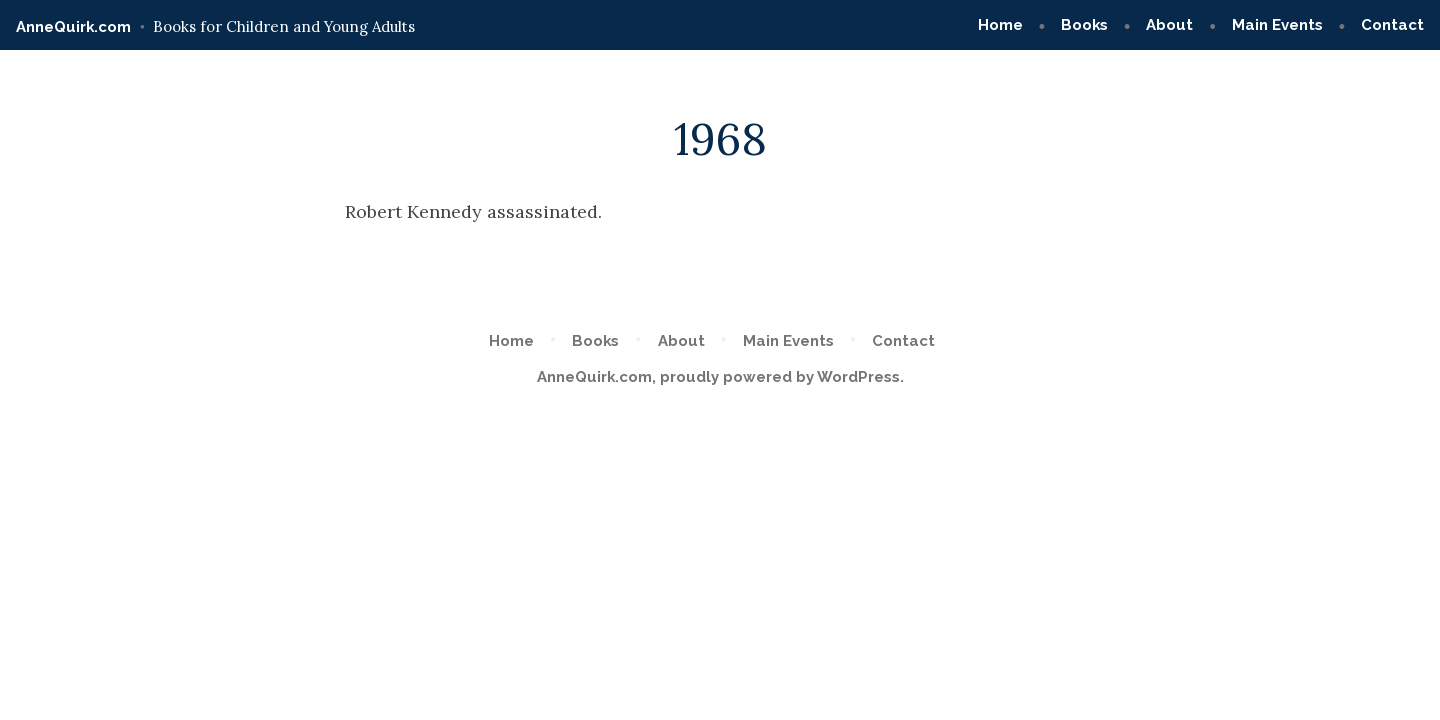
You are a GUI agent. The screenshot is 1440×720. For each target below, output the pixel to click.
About (1169, 25)
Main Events (1277, 25)
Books (1084, 25)
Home (1000, 25)
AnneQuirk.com (73, 27)
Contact (1392, 25)
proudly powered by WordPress (780, 377)
